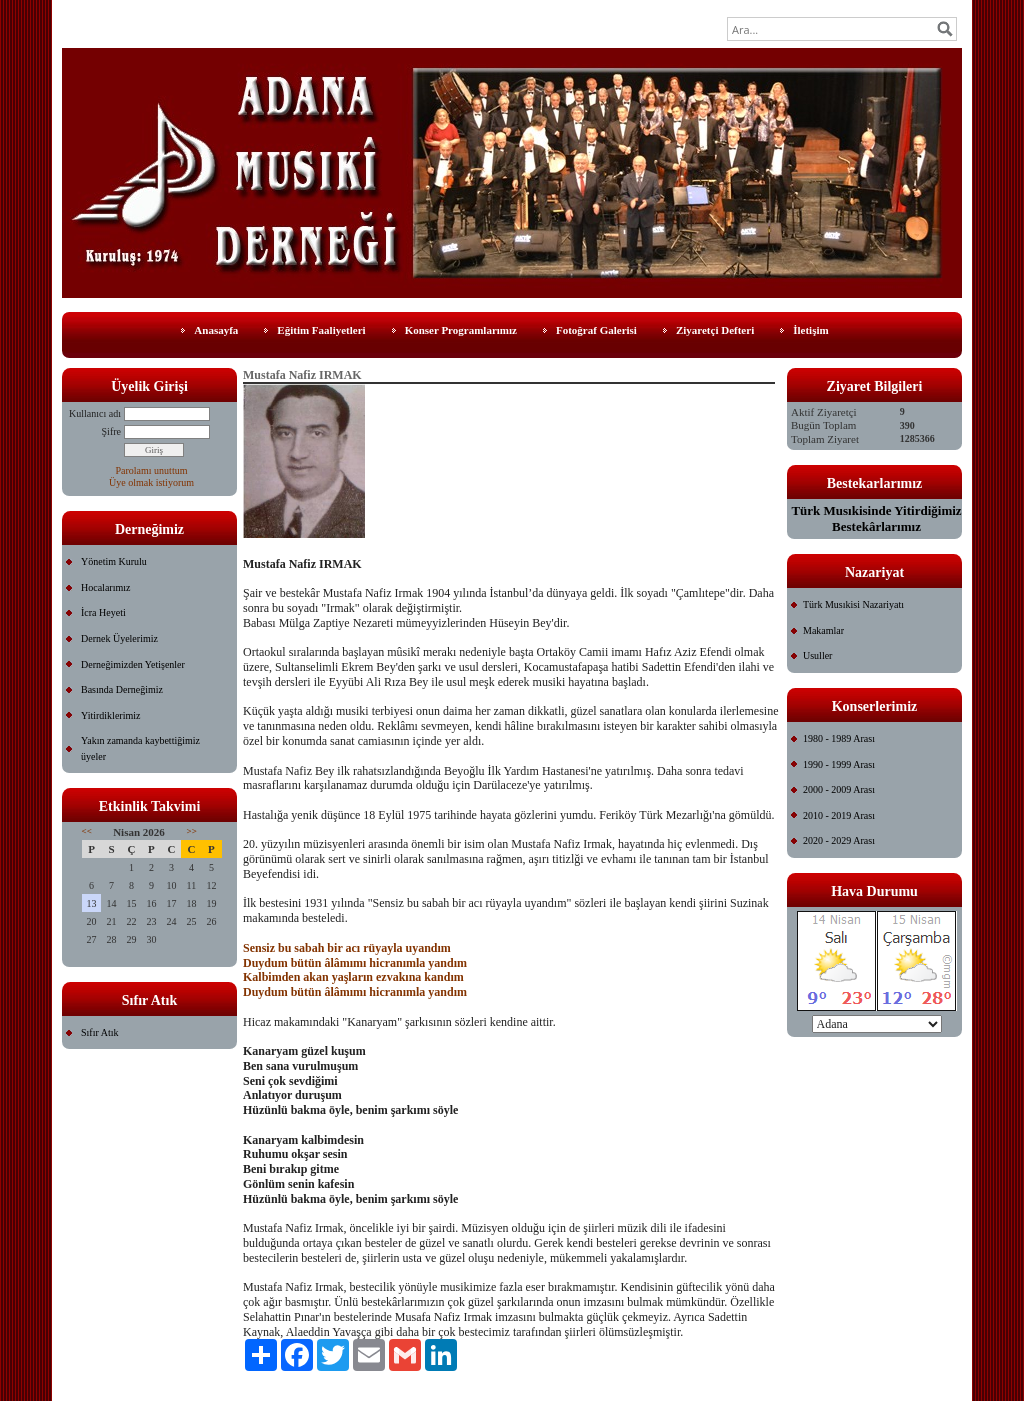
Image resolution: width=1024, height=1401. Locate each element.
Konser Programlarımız (461, 330)
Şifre (111, 431)
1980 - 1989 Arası (839, 738)
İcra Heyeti (103, 612)
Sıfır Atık (100, 1032)
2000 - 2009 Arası (839, 789)
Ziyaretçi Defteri (715, 330)
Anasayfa (216, 330)
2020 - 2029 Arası (839, 840)
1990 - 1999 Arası (839, 764)
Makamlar (823, 630)
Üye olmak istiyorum (151, 482)
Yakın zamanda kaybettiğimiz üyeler (140, 748)
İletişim (810, 330)
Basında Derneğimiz (122, 689)
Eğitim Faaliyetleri (321, 330)
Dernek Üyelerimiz (119, 638)
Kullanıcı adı (95, 413)
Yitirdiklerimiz (110, 715)
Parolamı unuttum (152, 470)
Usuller (817, 655)
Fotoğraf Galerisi (596, 330)
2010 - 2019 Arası (839, 815)
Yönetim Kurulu (114, 561)
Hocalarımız (105, 587)
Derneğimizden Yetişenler (133, 664)
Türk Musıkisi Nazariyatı (853, 604)
